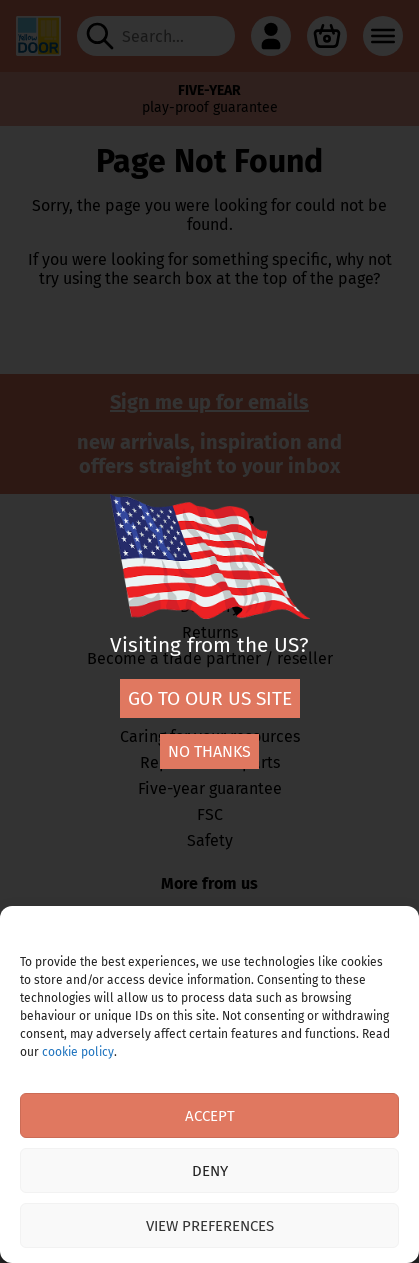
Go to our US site (210, 698)
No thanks (209, 751)
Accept (210, 1116)
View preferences (210, 1226)
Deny (210, 1171)
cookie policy (78, 1052)
